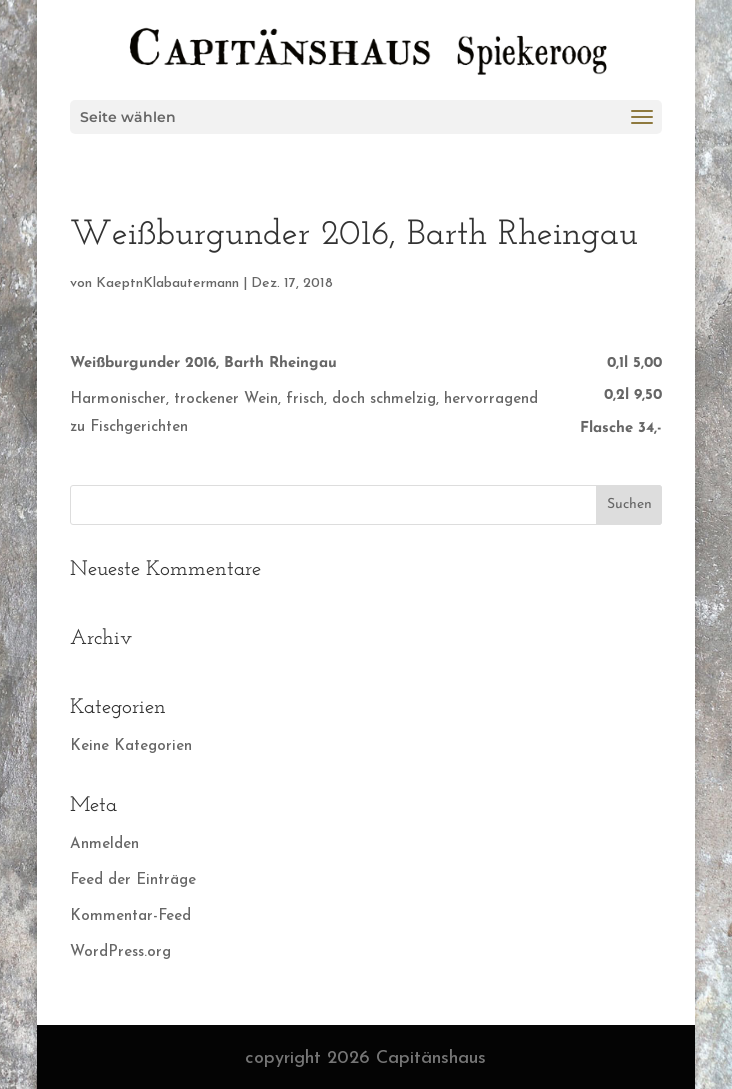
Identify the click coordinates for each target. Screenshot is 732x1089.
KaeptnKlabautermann (167, 283)
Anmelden (104, 844)
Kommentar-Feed (130, 916)
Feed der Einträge (133, 880)
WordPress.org (120, 952)
